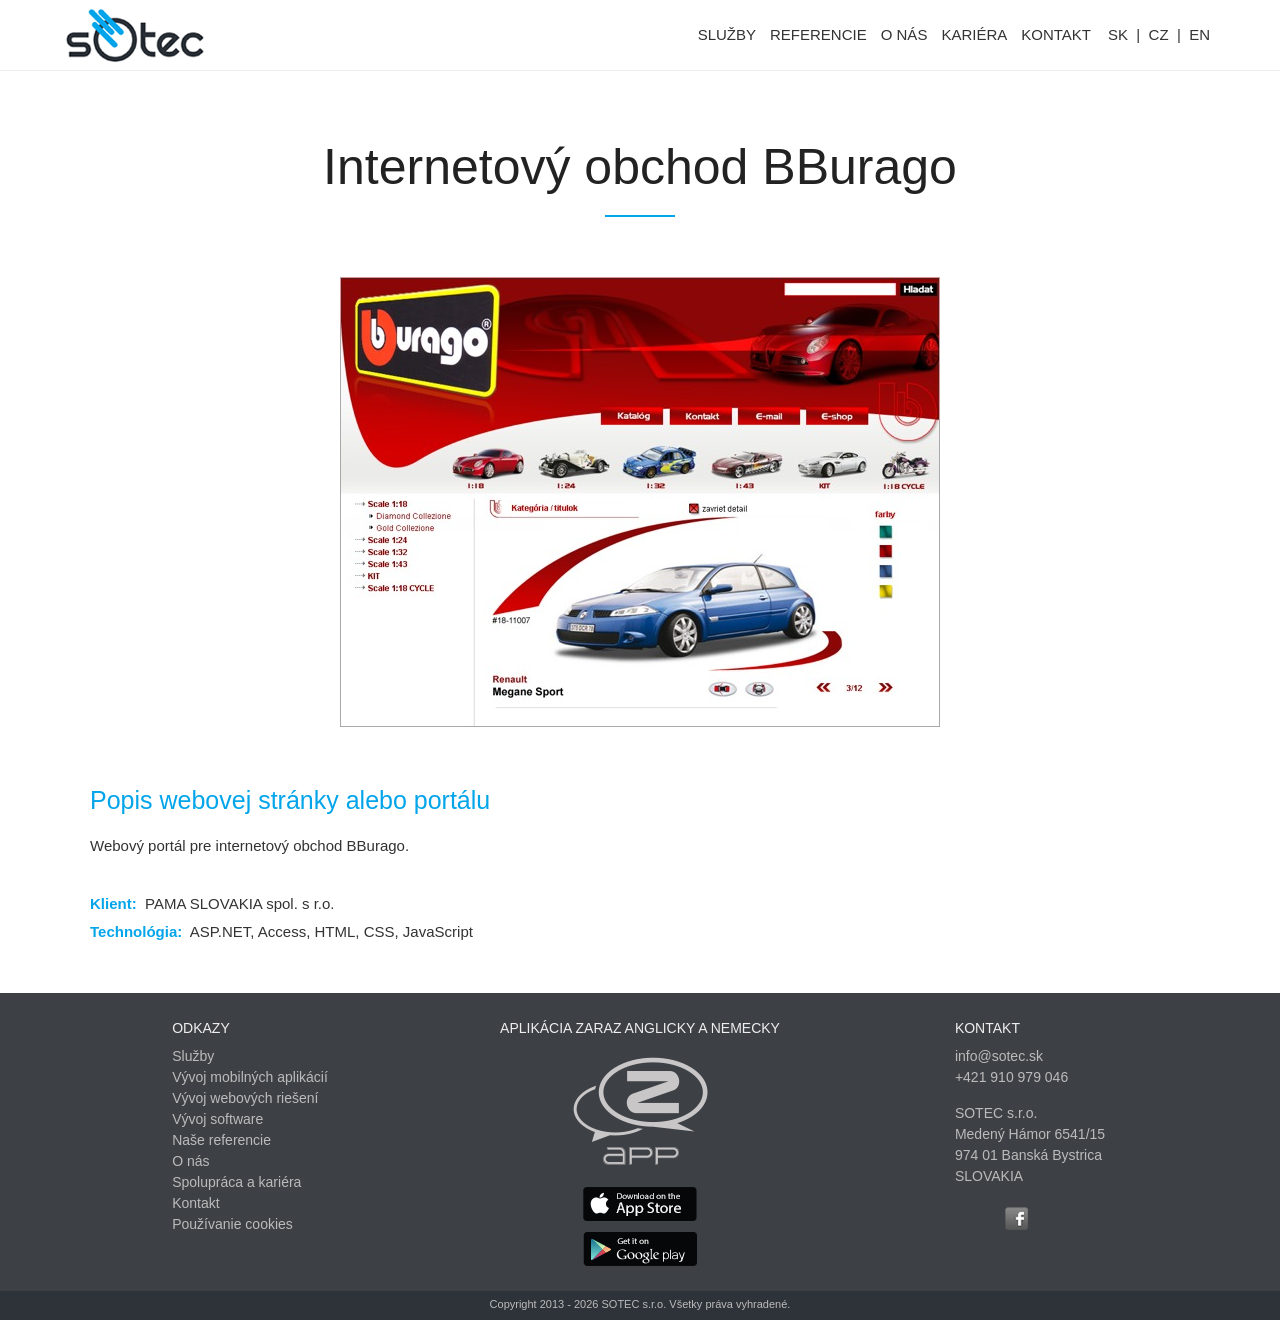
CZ (1159, 34)
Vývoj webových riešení (245, 1098)
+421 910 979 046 (1011, 1077)
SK (1118, 34)
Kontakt (195, 1203)
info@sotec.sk (999, 1056)
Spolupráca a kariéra (236, 1182)
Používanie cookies (232, 1224)
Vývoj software (217, 1119)
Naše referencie (221, 1140)
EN (1199, 34)
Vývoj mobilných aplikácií (250, 1077)
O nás (190, 1161)
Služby (193, 1056)
